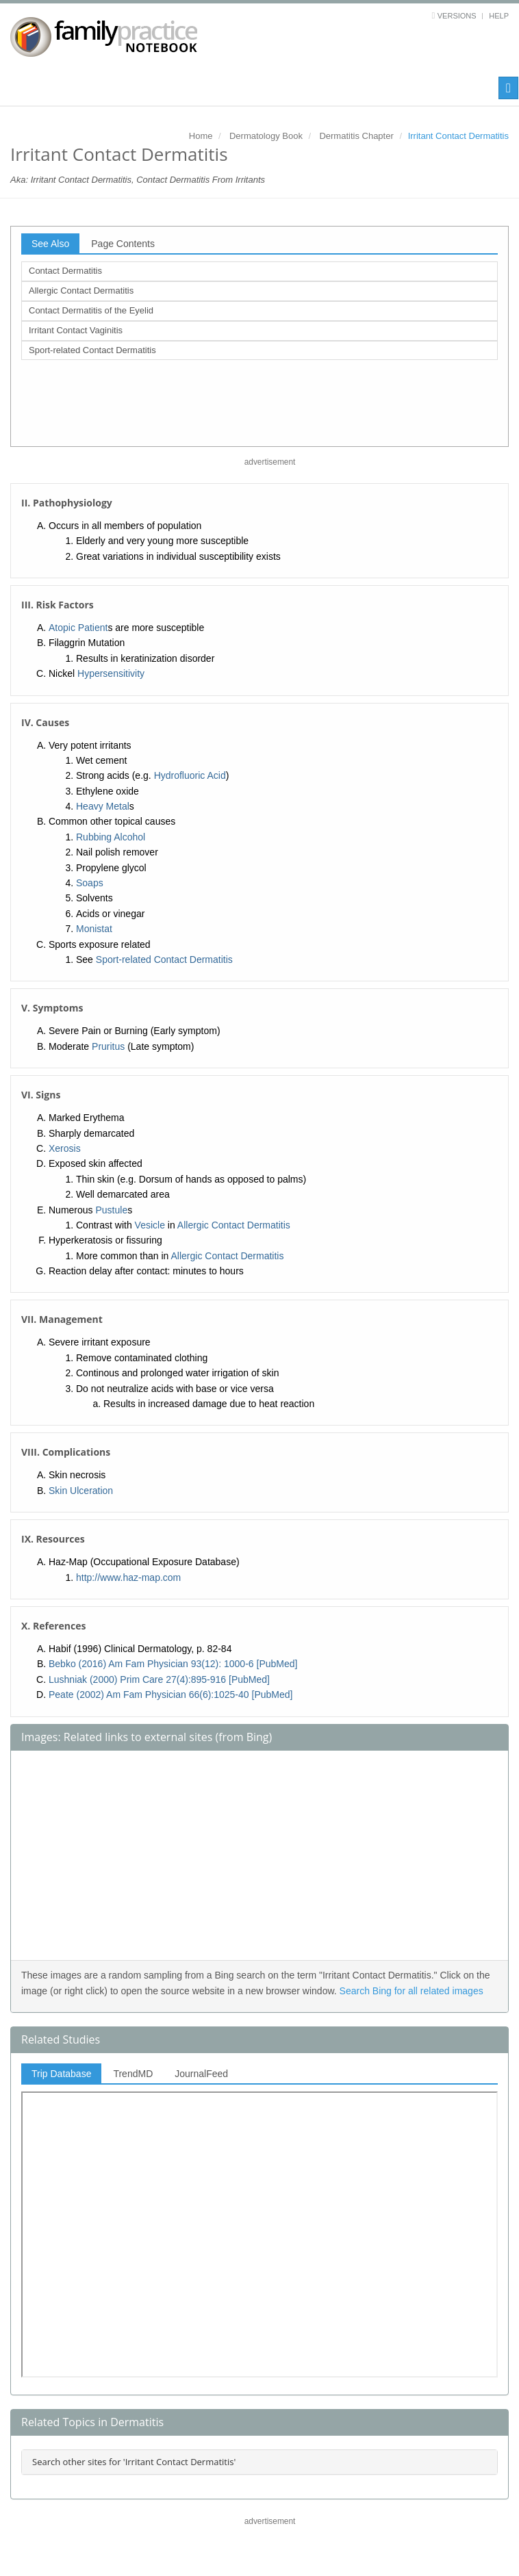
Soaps (89, 882)
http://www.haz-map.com (128, 1577)
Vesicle (150, 1225)
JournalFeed (201, 2073)
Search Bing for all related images (411, 1990)
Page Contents (123, 243)
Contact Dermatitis (65, 271)
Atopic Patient (78, 627)
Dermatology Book (266, 136)
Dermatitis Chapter (356, 136)
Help (499, 16)
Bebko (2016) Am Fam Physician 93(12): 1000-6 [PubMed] (173, 1663)
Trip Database (61, 2073)
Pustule (111, 1210)
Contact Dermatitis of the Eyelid (91, 310)
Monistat (94, 928)
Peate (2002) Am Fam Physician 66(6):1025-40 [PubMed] (170, 1694)
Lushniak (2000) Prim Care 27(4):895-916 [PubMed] (159, 1679)
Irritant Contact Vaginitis (76, 330)
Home (201, 136)
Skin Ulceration (81, 1490)
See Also (50, 243)
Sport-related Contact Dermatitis (92, 350)
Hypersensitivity (110, 673)
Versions (457, 16)
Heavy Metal (102, 806)
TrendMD (133, 2073)
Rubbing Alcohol (110, 837)
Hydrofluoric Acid (190, 775)
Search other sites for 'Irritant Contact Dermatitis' (134, 2462)
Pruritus (108, 1046)
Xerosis (65, 1148)
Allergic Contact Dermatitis (81, 290)
